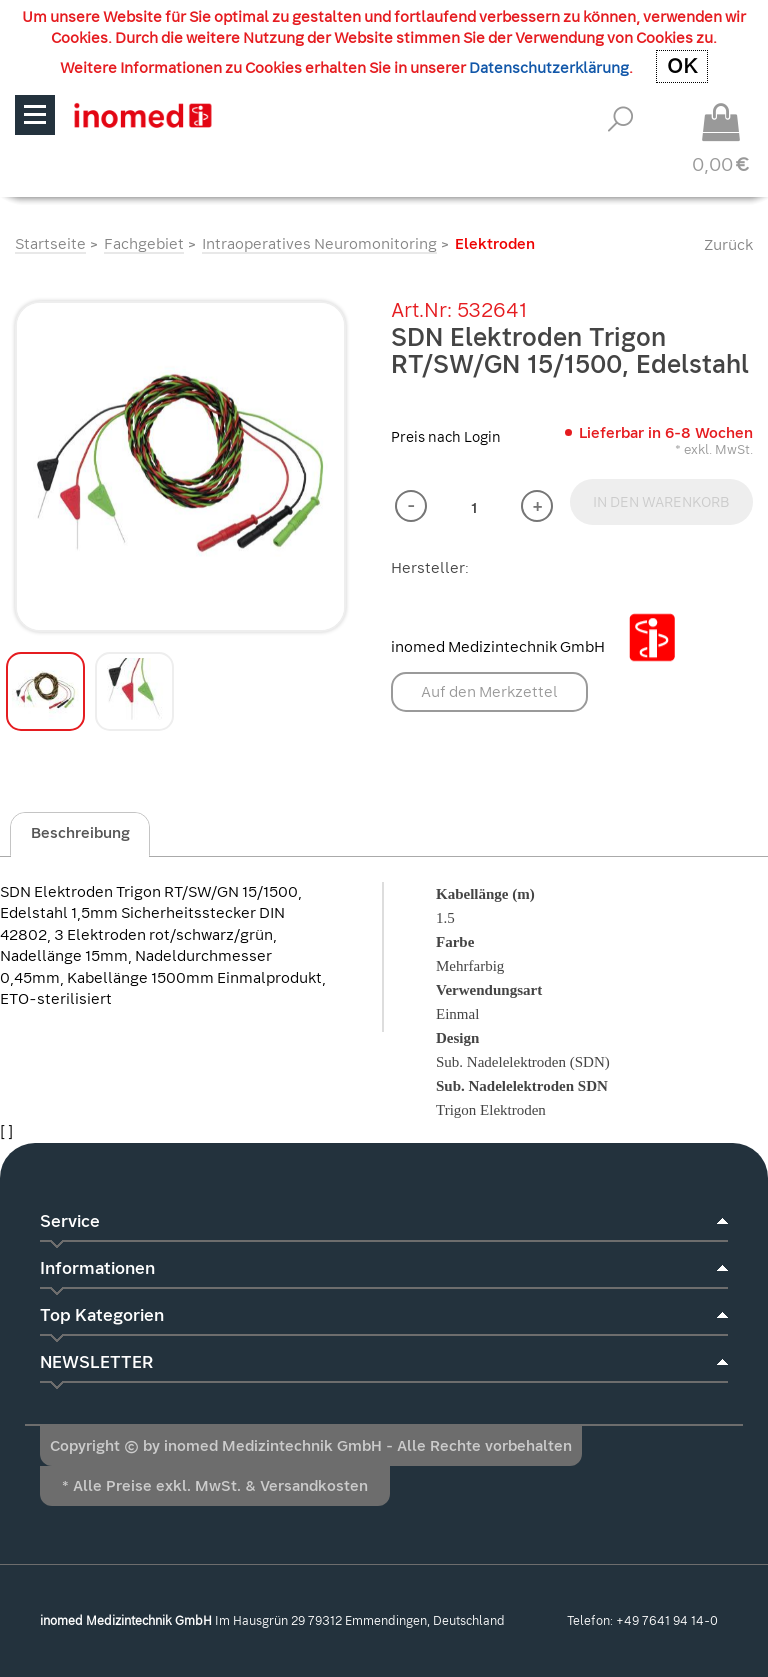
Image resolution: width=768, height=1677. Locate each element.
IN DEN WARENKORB (661, 502)
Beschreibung (80, 833)
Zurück (728, 245)
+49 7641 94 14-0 (667, 1621)
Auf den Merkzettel (489, 692)
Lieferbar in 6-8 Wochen (666, 433)
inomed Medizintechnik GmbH (541, 647)
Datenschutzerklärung (549, 68)
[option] (180, 466)
